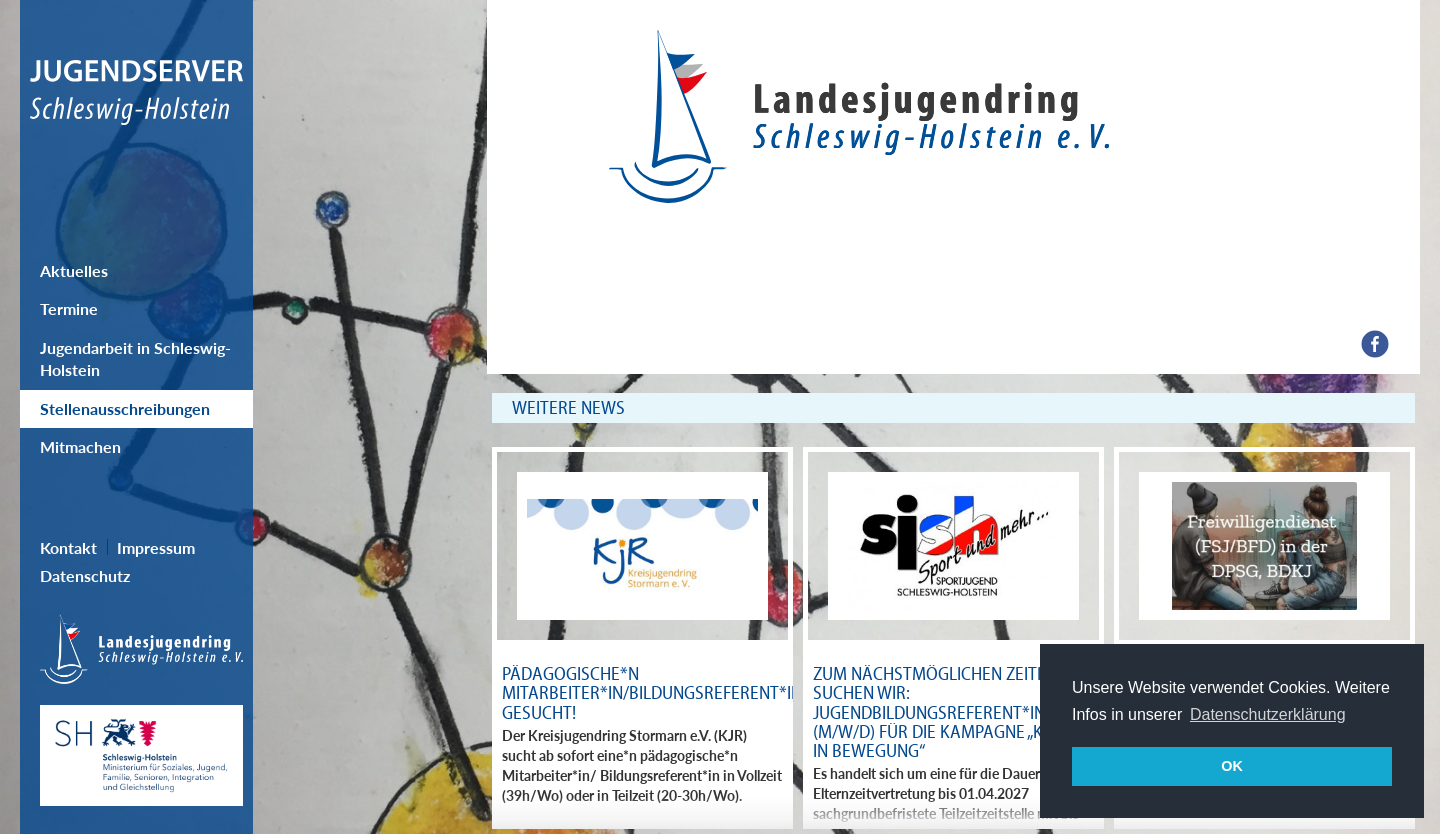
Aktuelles (74, 270)
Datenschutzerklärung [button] (1268, 714)
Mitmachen (80, 446)
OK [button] (1232, 766)
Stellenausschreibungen (125, 408)
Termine (69, 308)
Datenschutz (85, 575)
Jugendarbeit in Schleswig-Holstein (135, 358)
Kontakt (68, 547)
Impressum (156, 547)
